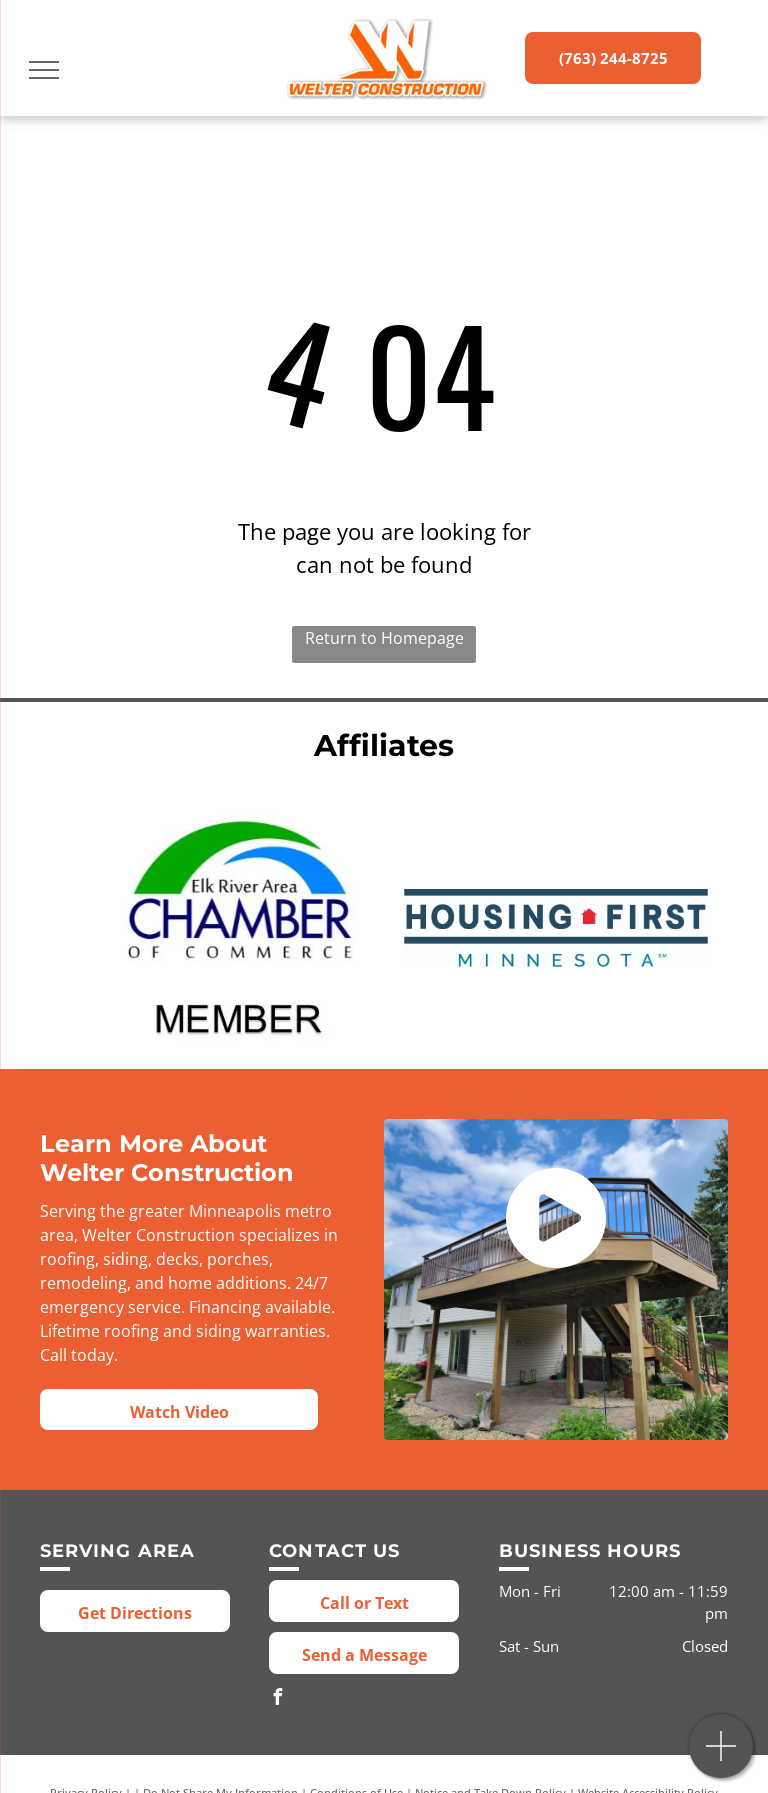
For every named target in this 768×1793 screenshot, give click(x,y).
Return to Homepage (384, 638)
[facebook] (277, 1699)
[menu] (44, 70)
